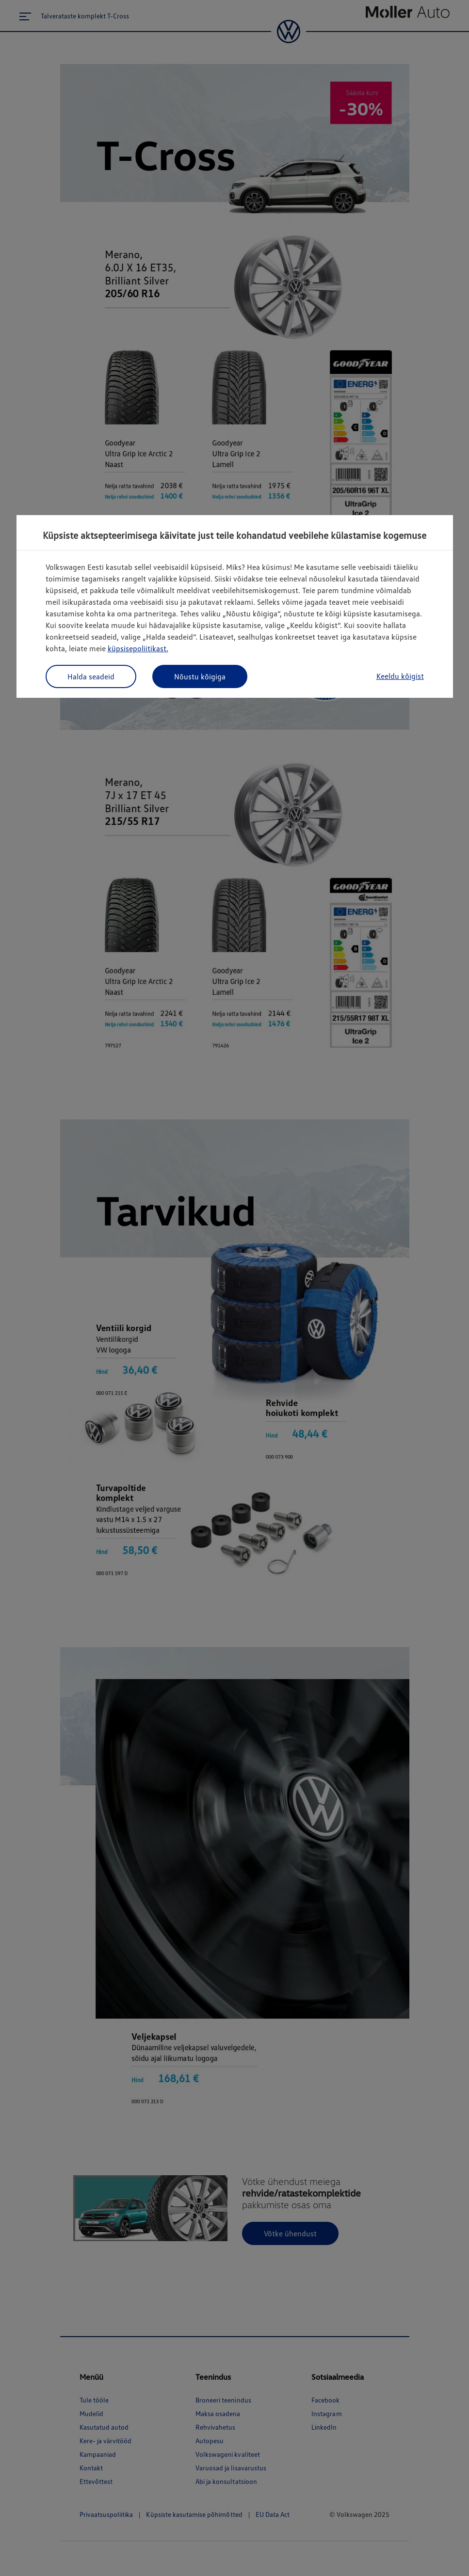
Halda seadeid (90, 676)
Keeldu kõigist (400, 676)
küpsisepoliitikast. (138, 648)
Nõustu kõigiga (200, 676)
